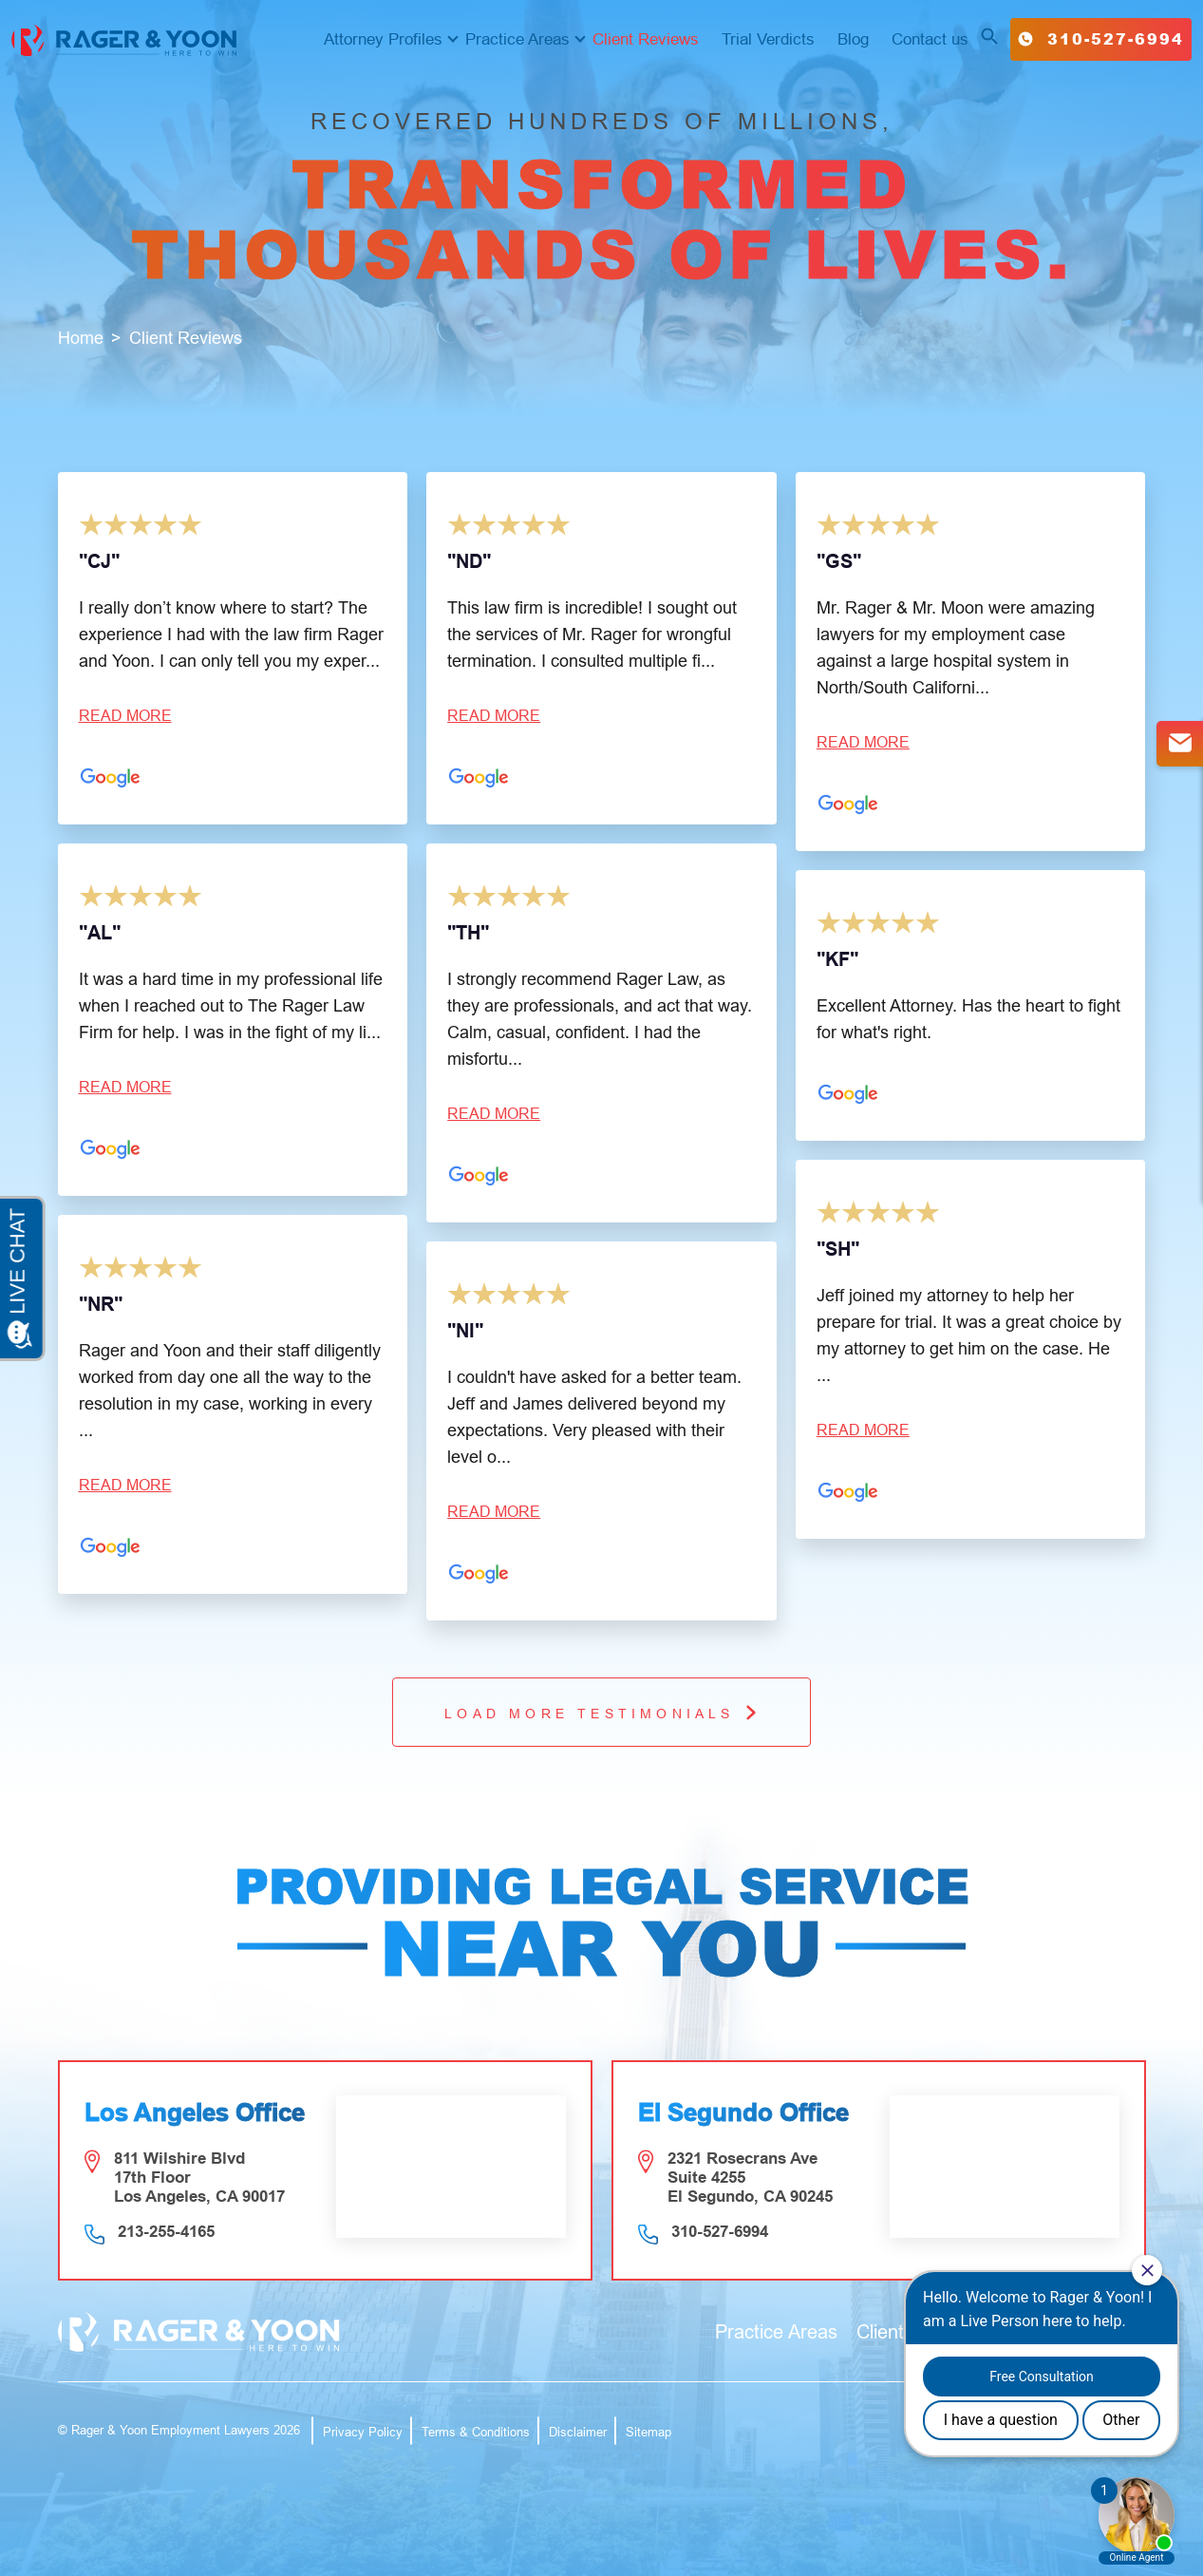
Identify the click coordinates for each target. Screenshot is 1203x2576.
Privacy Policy (363, 2432)
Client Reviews (645, 39)
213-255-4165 (166, 2232)
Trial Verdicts (768, 39)
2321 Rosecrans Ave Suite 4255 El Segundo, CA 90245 (750, 2178)
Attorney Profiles (383, 39)
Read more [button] (125, 716)
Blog (853, 39)
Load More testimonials (601, 1712)
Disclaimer (578, 2432)
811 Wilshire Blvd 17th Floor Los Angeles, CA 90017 (199, 2178)
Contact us (930, 39)
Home (80, 338)
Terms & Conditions (476, 2432)
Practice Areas (517, 39)
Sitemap (648, 2432)
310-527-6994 (1101, 38)
